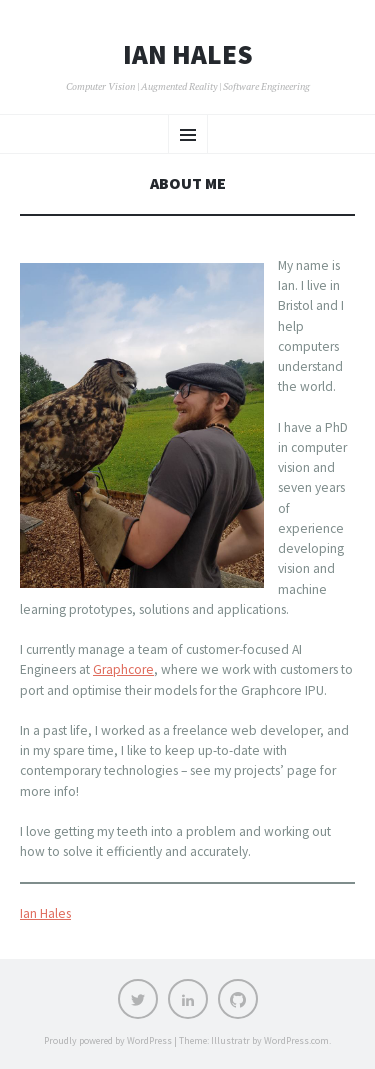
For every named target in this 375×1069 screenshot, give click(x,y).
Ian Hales (188, 55)
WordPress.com (296, 1040)
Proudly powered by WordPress (108, 1040)
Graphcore (123, 669)
